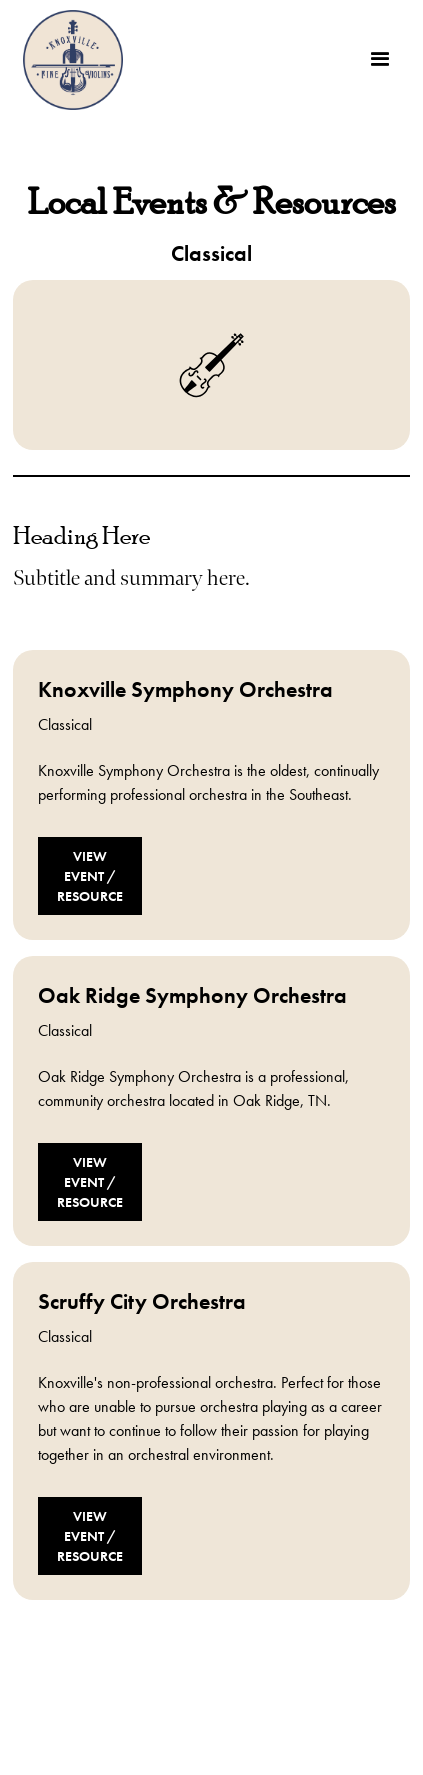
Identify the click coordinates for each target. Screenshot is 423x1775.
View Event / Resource (90, 876)
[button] (380, 60)
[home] (68, 60)
